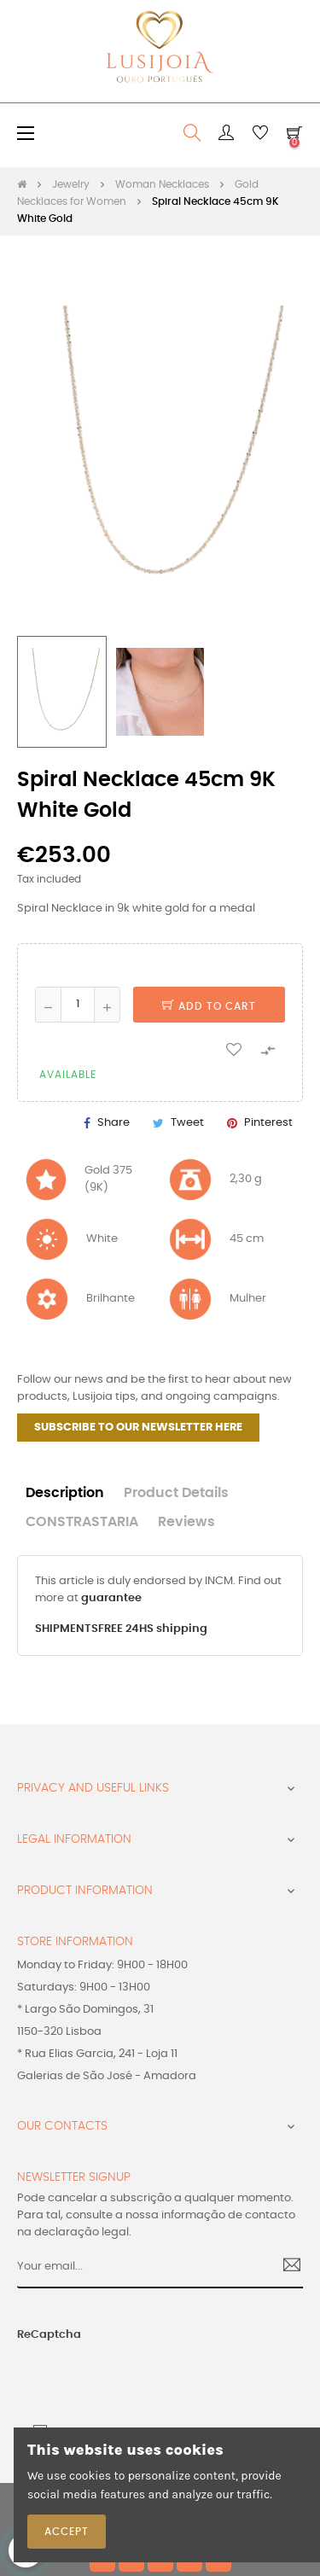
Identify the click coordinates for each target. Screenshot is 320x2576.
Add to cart (209, 1006)
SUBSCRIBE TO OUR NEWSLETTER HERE (138, 1427)
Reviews (186, 1522)
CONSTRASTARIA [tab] (82, 1522)
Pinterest (268, 1122)
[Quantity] (77, 1005)
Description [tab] (65, 1493)
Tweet (187, 1122)
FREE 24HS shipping (152, 1629)
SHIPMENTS (66, 1629)
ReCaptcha (49, 2334)
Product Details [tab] (176, 1493)
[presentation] (118, 2378)
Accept (66, 2531)
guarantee (111, 1598)
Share (113, 1122)
